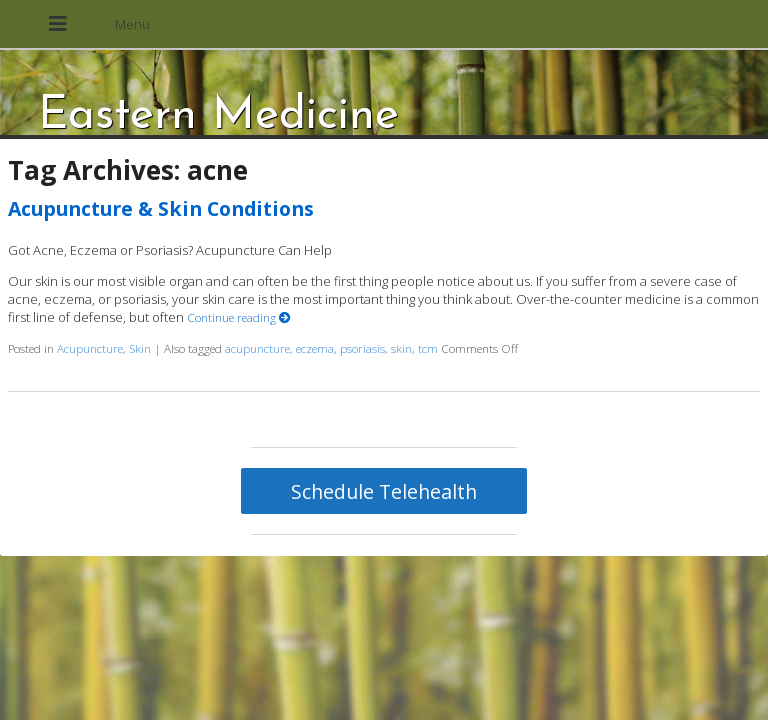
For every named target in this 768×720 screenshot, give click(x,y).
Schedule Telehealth (384, 491)
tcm (428, 348)
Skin (140, 348)
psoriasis (362, 348)
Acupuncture (90, 348)
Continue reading (239, 317)
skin (401, 348)
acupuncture (257, 348)
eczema (315, 348)
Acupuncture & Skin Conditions (161, 208)
